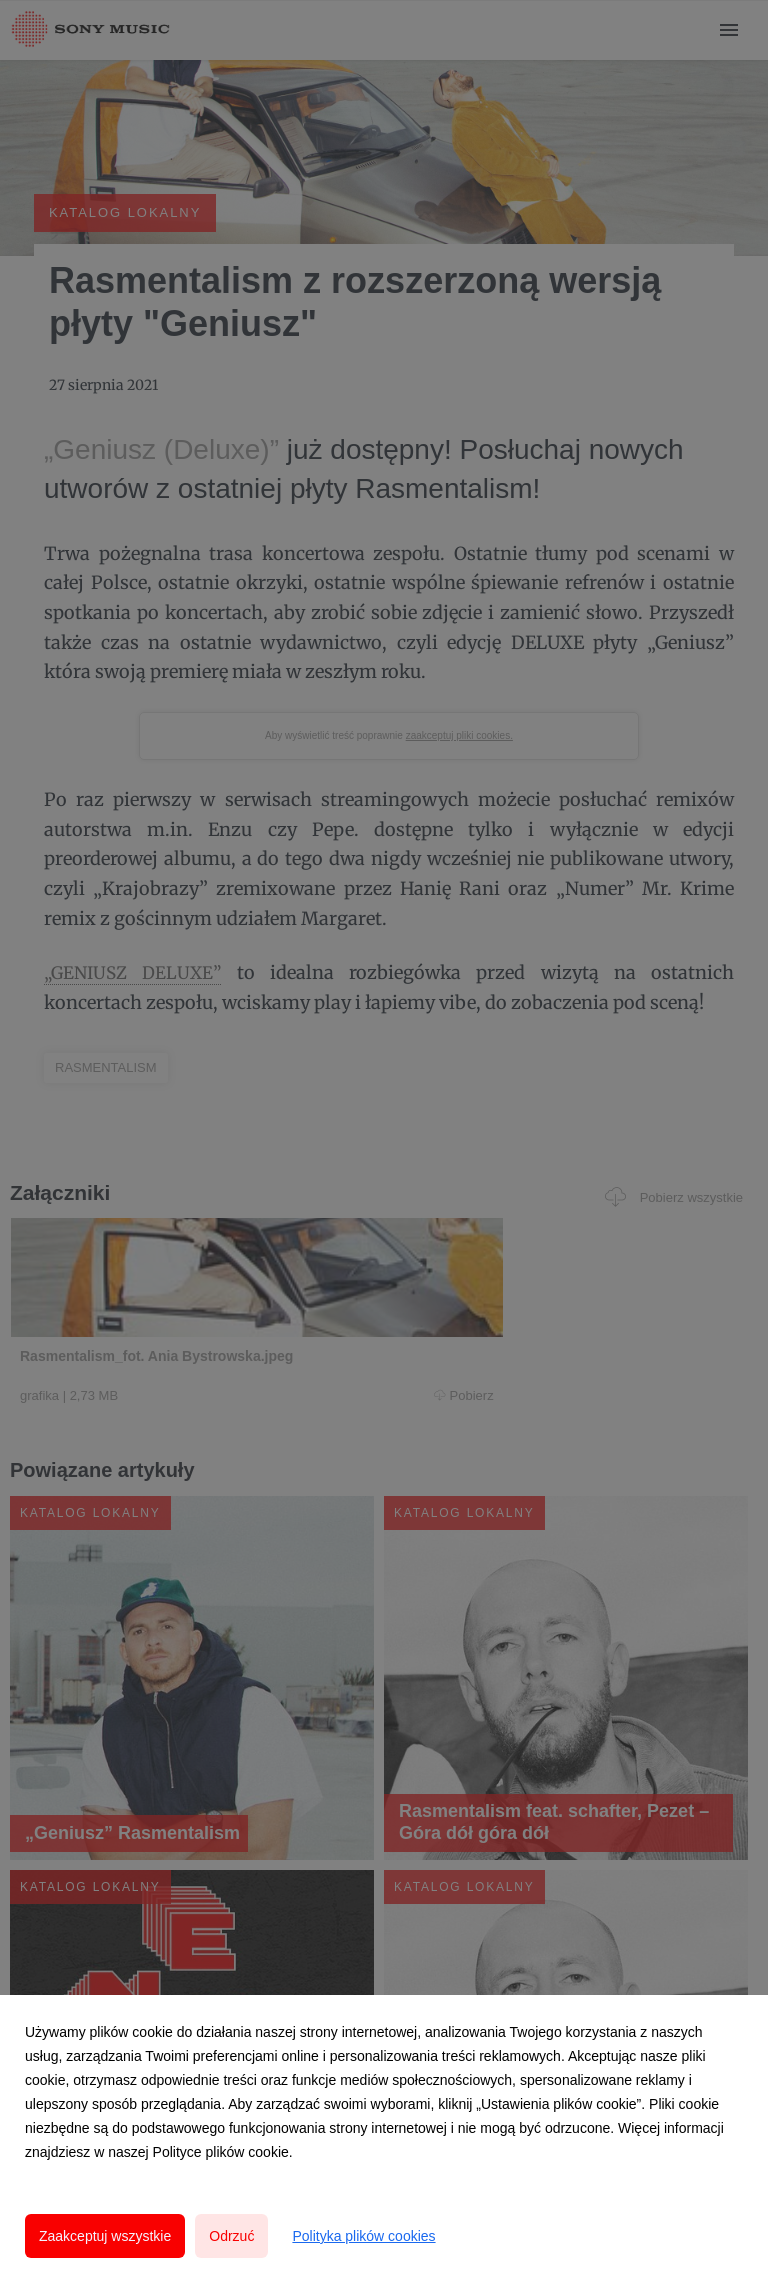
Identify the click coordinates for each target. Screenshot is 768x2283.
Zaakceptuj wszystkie (105, 2236)
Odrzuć (231, 2236)
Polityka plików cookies (363, 2236)
